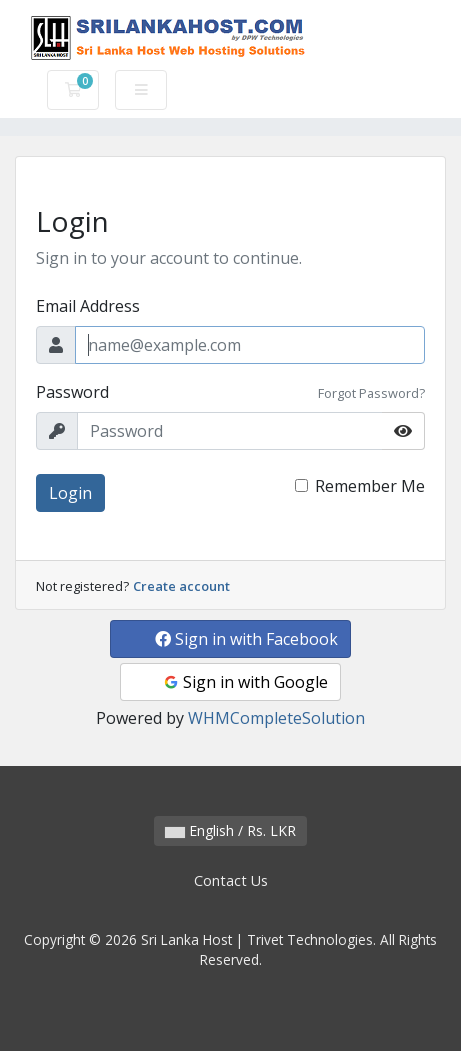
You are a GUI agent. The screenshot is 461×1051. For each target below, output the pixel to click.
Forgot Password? (371, 393)
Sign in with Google (245, 682)
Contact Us (231, 880)
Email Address (88, 306)
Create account (181, 586)
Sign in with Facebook (246, 639)
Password (72, 392)
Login (70, 493)
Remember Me (370, 486)
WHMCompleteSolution (276, 718)
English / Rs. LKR (230, 830)
